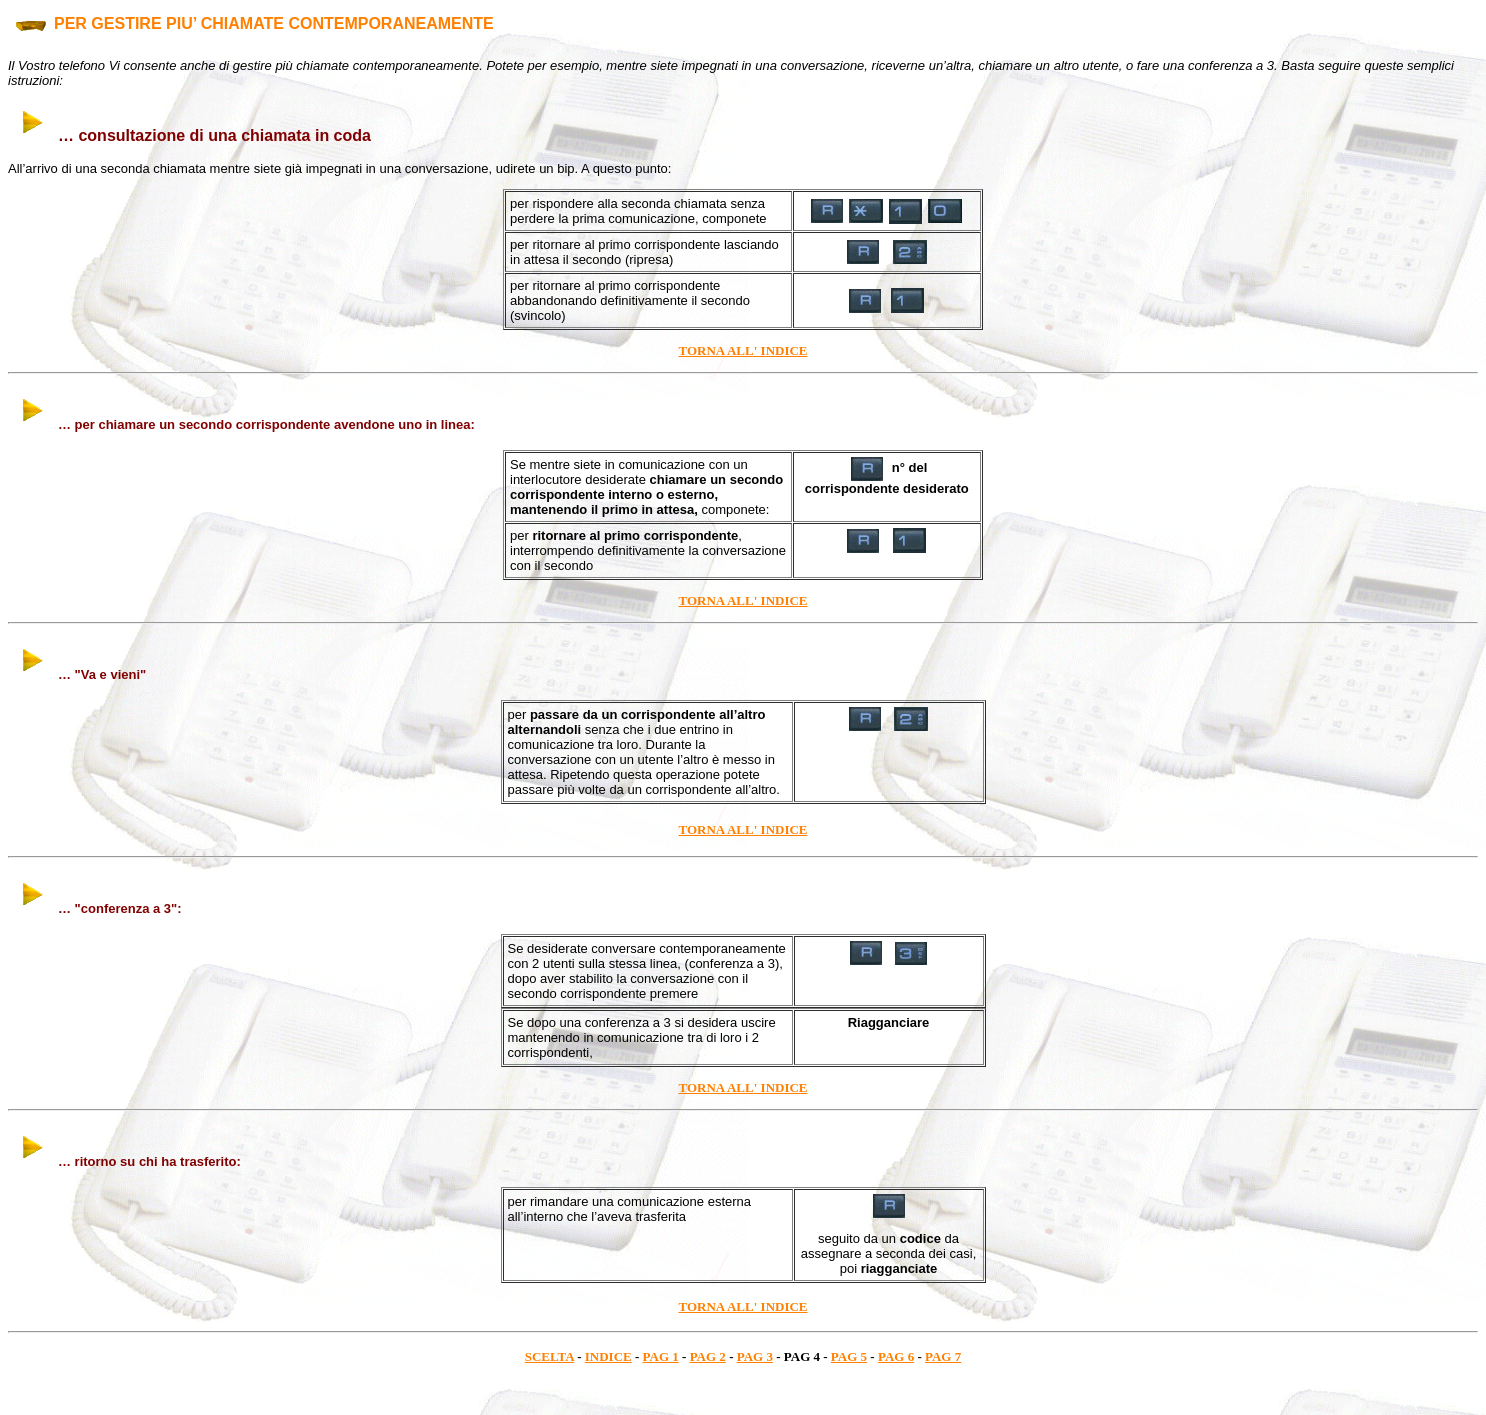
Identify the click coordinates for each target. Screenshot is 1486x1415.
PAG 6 (896, 1356)
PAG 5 (849, 1356)
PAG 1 (661, 1356)
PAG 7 (943, 1356)
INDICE (608, 1356)
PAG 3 (755, 1356)
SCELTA (549, 1356)
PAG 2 (708, 1356)
